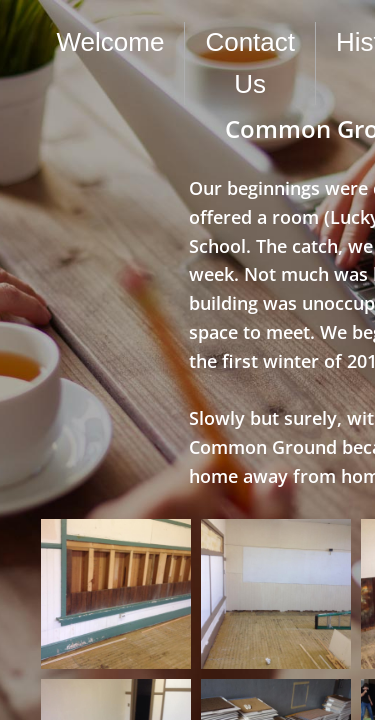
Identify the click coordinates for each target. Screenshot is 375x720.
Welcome (111, 42)
